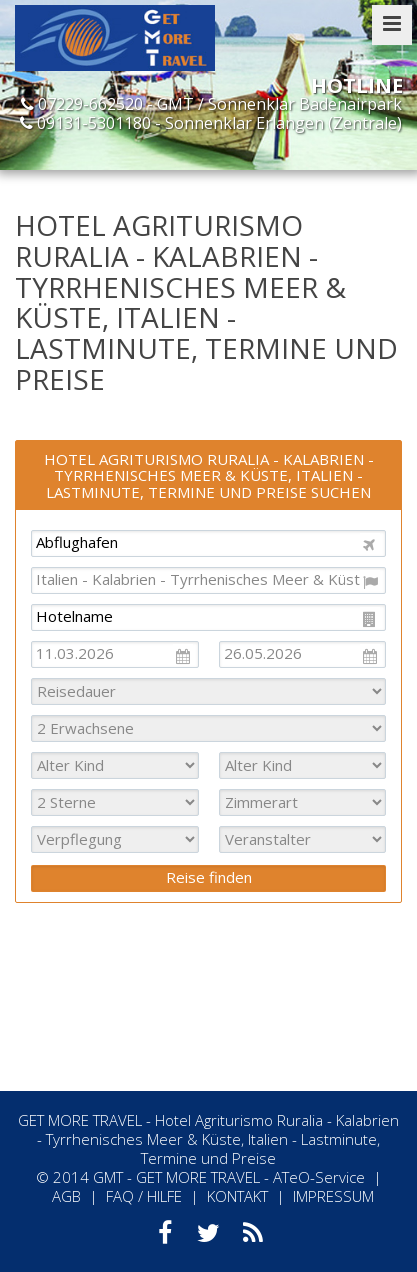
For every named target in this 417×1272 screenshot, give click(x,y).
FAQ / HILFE (144, 1196)
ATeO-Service (319, 1177)
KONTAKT (237, 1196)
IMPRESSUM (333, 1196)
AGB (66, 1196)
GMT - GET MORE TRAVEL (176, 1177)
